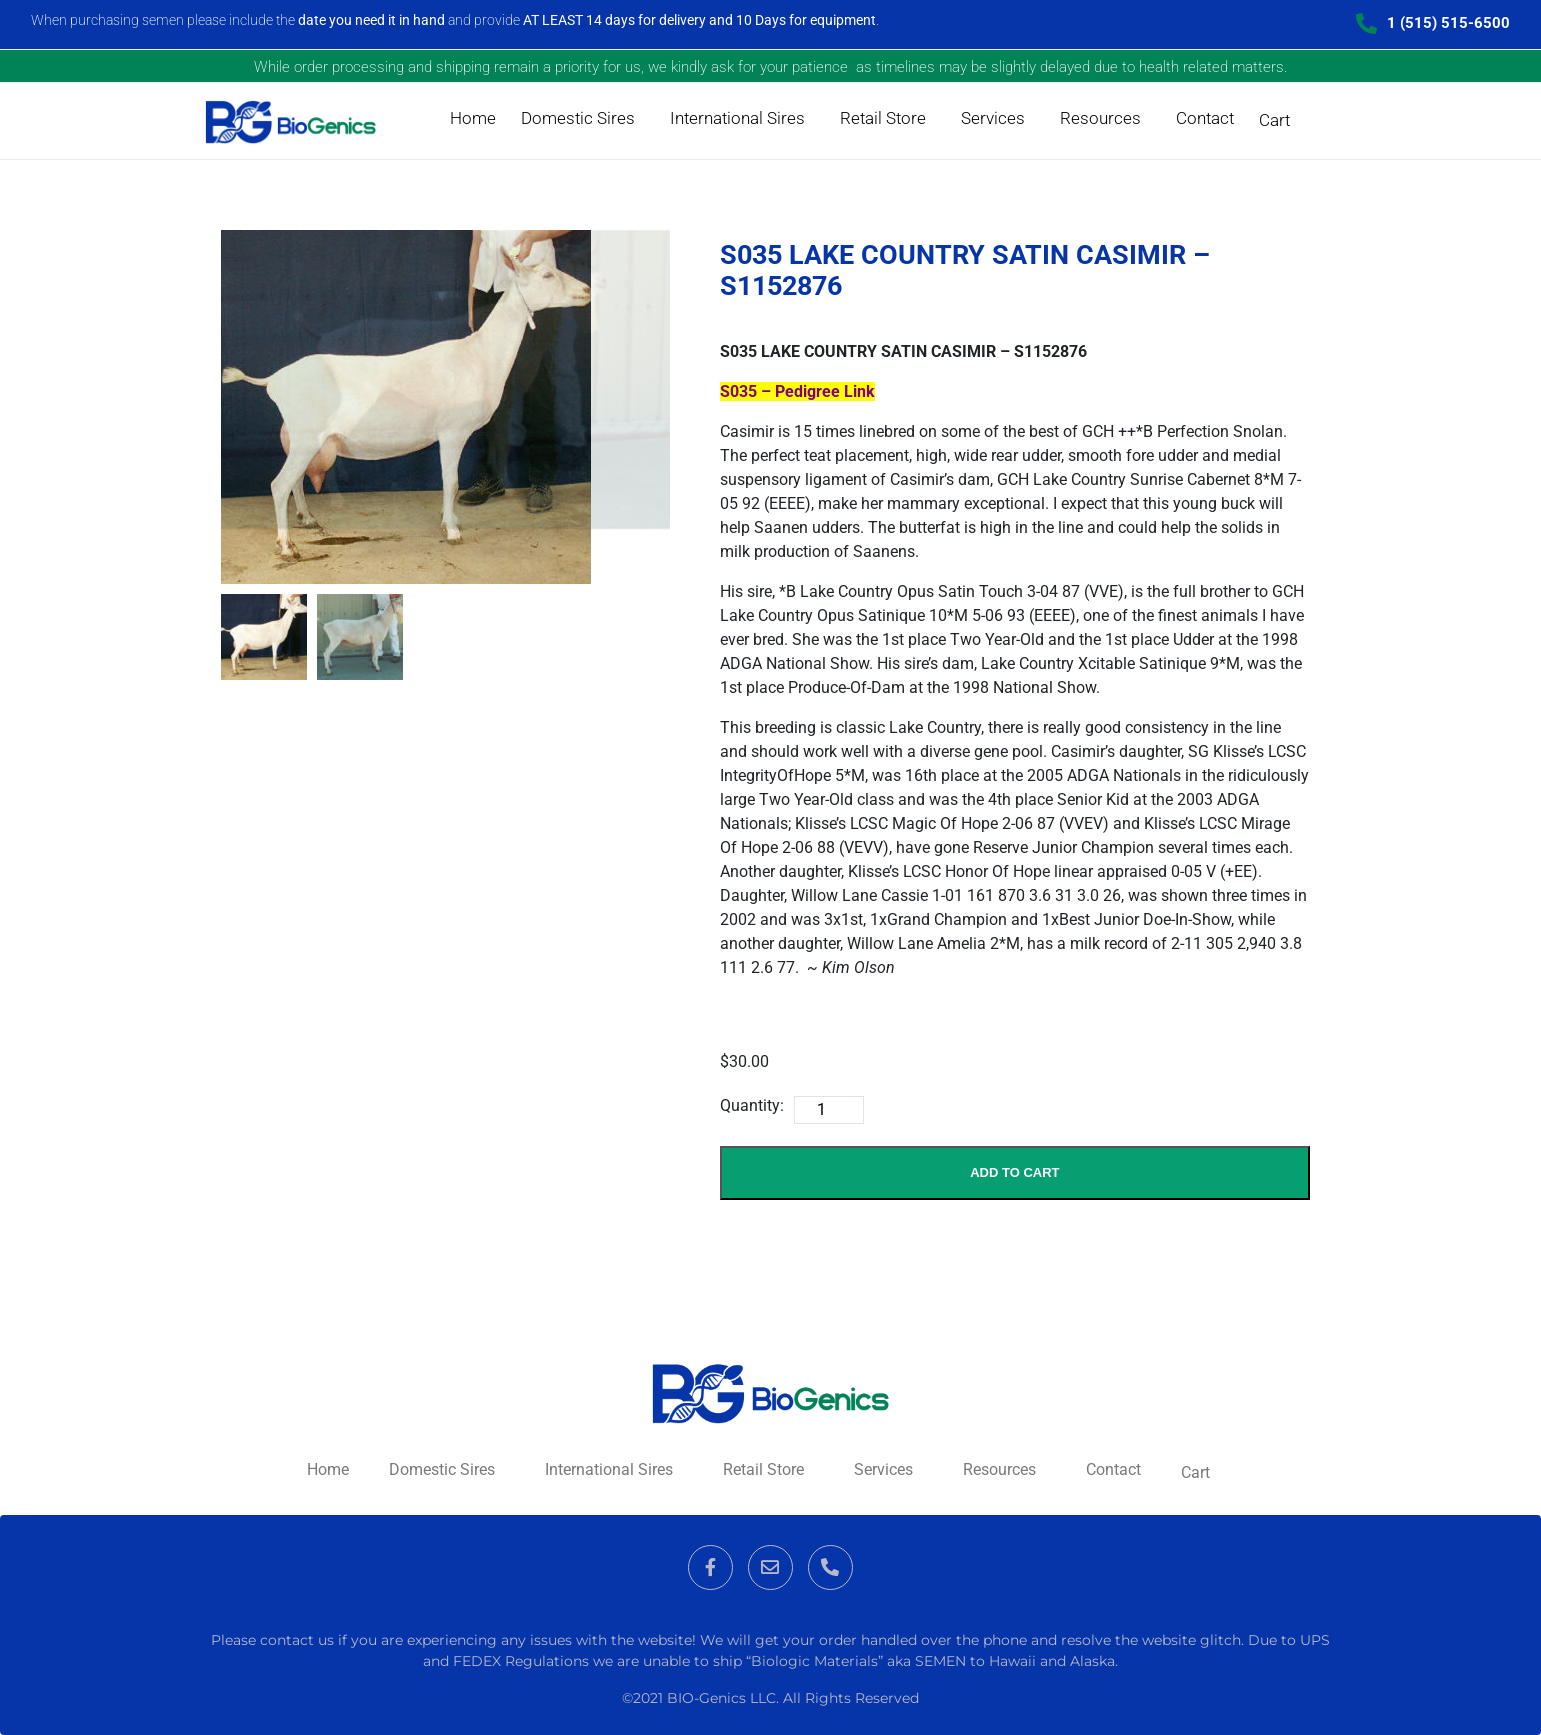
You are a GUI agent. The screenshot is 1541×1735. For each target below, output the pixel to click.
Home (473, 118)
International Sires (737, 118)
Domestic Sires (578, 118)
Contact (1205, 118)
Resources (1100, 118)
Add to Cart (1014, 1172)
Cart (1274, 120)
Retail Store (883, 118)
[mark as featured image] (264, 637)
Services (993, 118)
